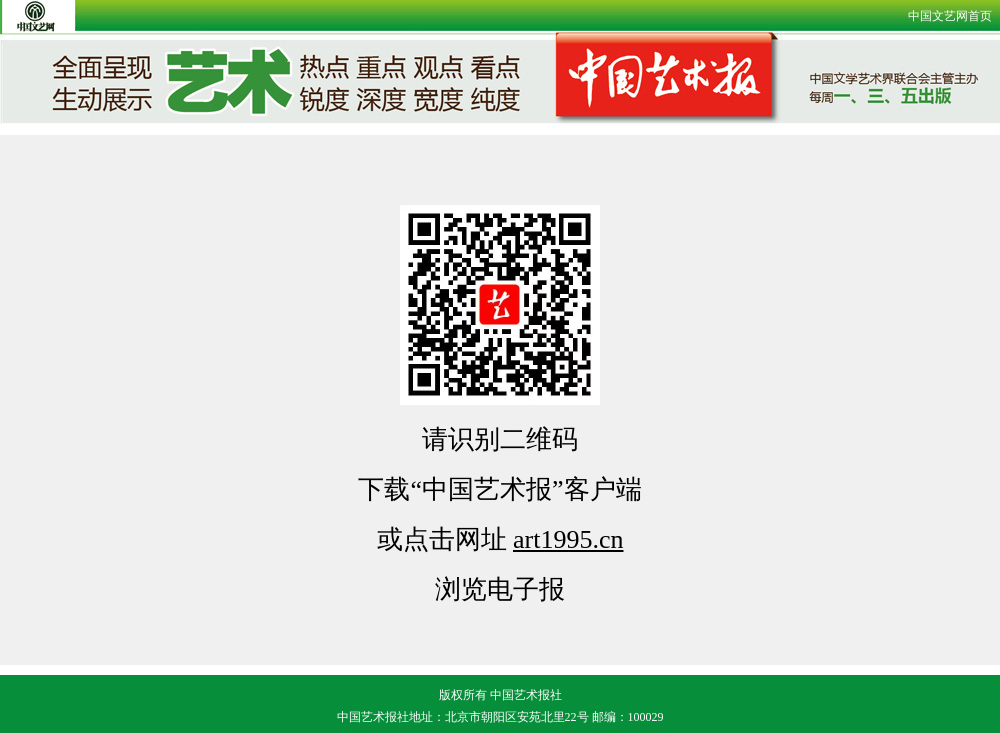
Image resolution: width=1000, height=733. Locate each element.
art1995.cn (568, 539)
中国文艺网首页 (950, 16)
